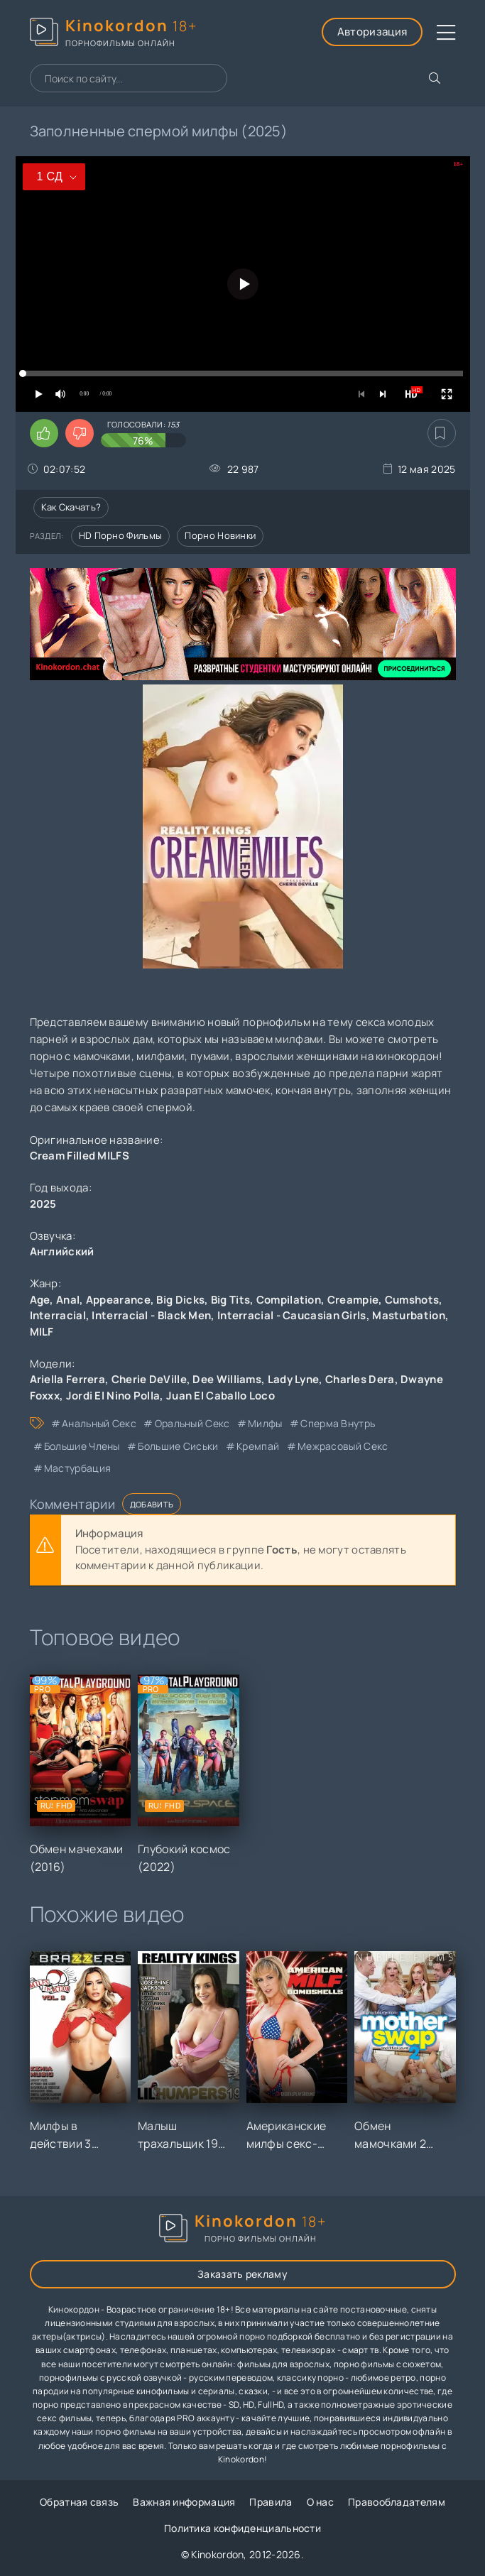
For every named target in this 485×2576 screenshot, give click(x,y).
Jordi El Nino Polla (113, 1395)
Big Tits (230, 1299)
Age (40, 1299)
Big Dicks (180, 1299)
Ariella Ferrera (68, 1379)
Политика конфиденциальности (242, 2528)
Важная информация (184, 2502)
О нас (320, 2502)
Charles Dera (360, 1379)
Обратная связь (79, 2502)
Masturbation (408, 1315)
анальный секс (99, 1423)
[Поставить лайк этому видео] (44, 433)
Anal (68, 1299)
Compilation (288, 1299)
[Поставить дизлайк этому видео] (79, 433)
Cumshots (412, 1299)
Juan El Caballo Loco (220, 1395)
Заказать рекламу (242, 2274)
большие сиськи (178, 1446)
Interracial (58, 1315)
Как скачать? (71, 507)
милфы (265, 1423)
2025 (43, 1203)
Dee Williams (226, 1379)
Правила (270, 2502)
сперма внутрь (337, 1423)
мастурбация (77, 1468)
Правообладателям (396, 2502)
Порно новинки (220, 535)
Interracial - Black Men (151, 1315)
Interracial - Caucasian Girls (291, 1315)
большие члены (82, 1446)
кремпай (257, 1446)
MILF (42, 1331)
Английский (62, 1251)
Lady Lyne (294, 1379)
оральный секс (192, 1423)
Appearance (118, 1299)
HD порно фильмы (121, 535)
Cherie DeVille (149, 1379)
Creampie (352, 1299)
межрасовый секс (343, 1446)
